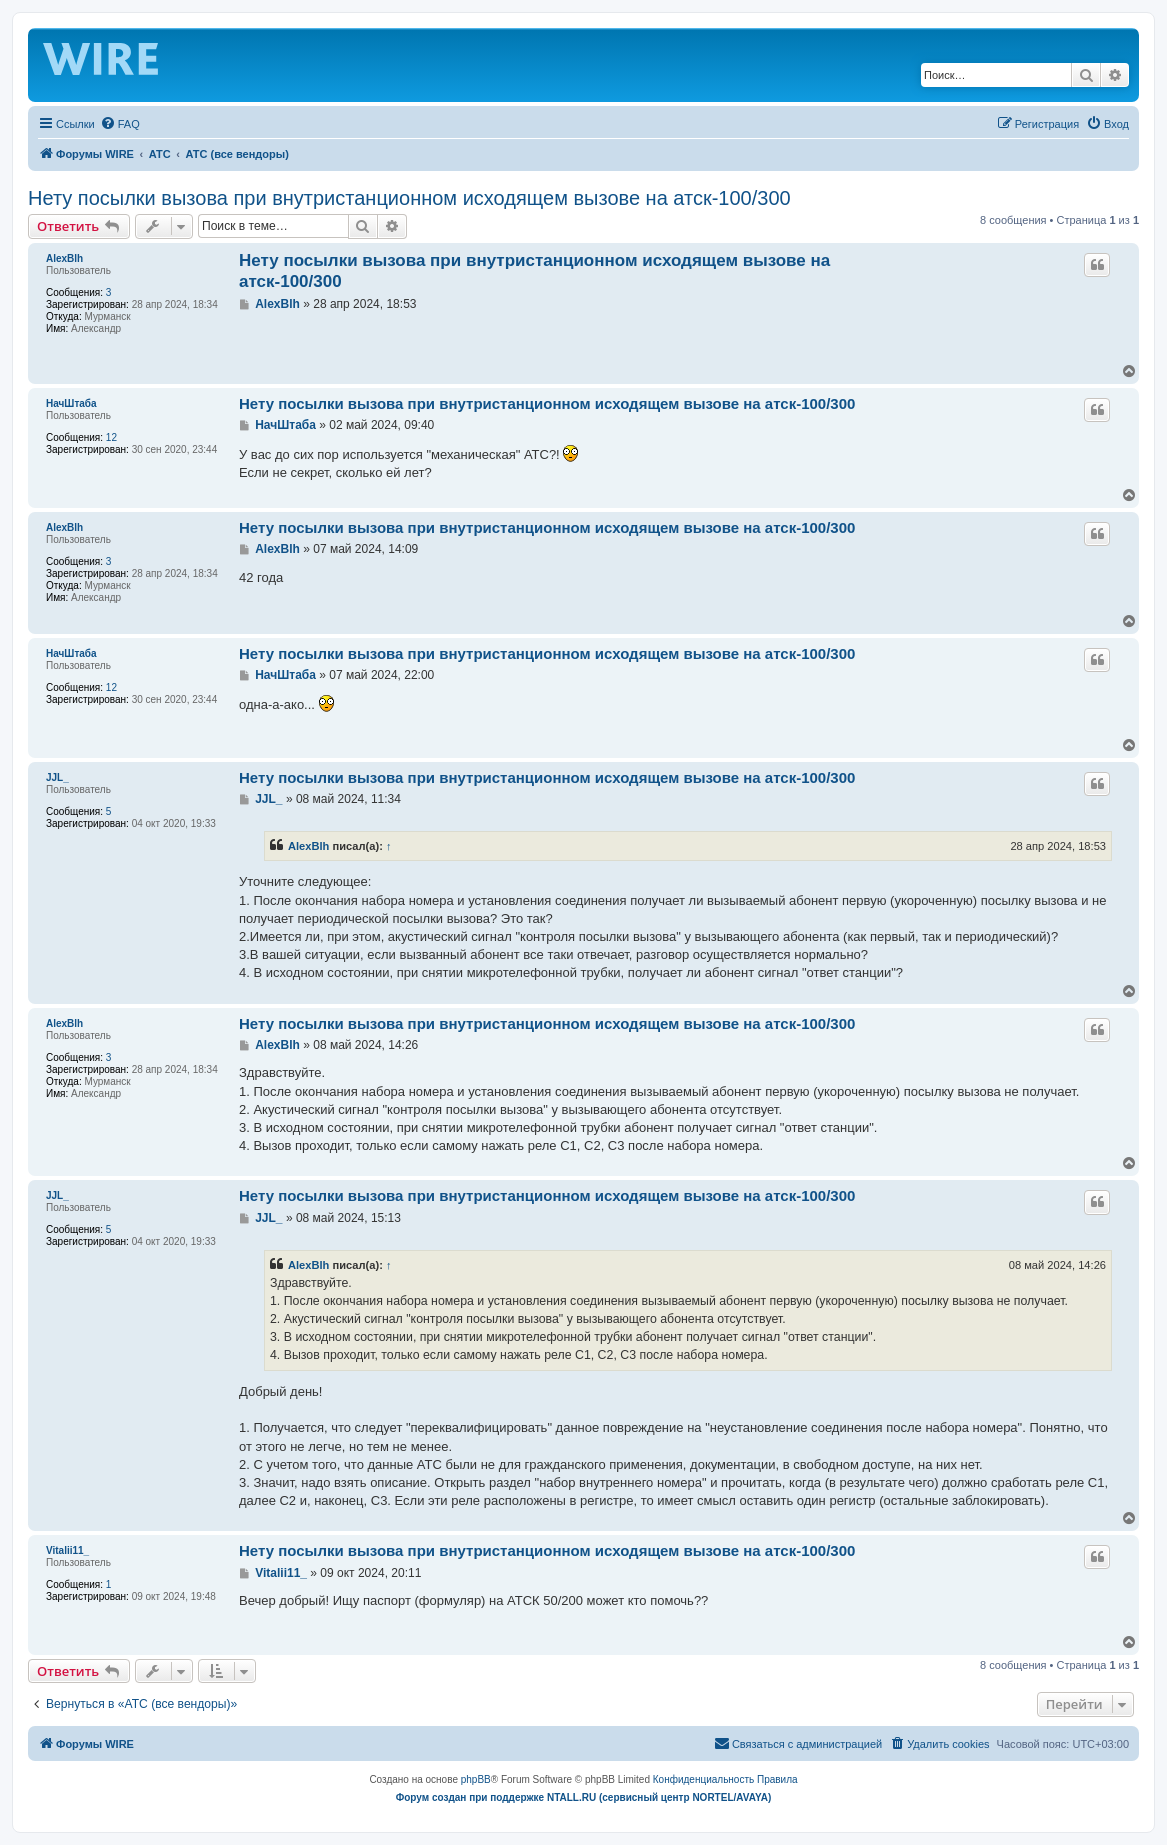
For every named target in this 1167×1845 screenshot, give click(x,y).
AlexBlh (64, 258)
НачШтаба (71, 403)
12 (111, 437)
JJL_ (57, 777)
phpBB (476, 1779)
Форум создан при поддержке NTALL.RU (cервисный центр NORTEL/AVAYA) (584, 1797)
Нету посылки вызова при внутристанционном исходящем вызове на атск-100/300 (409, 198)
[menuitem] (120, 124)
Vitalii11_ (67, 1550)
